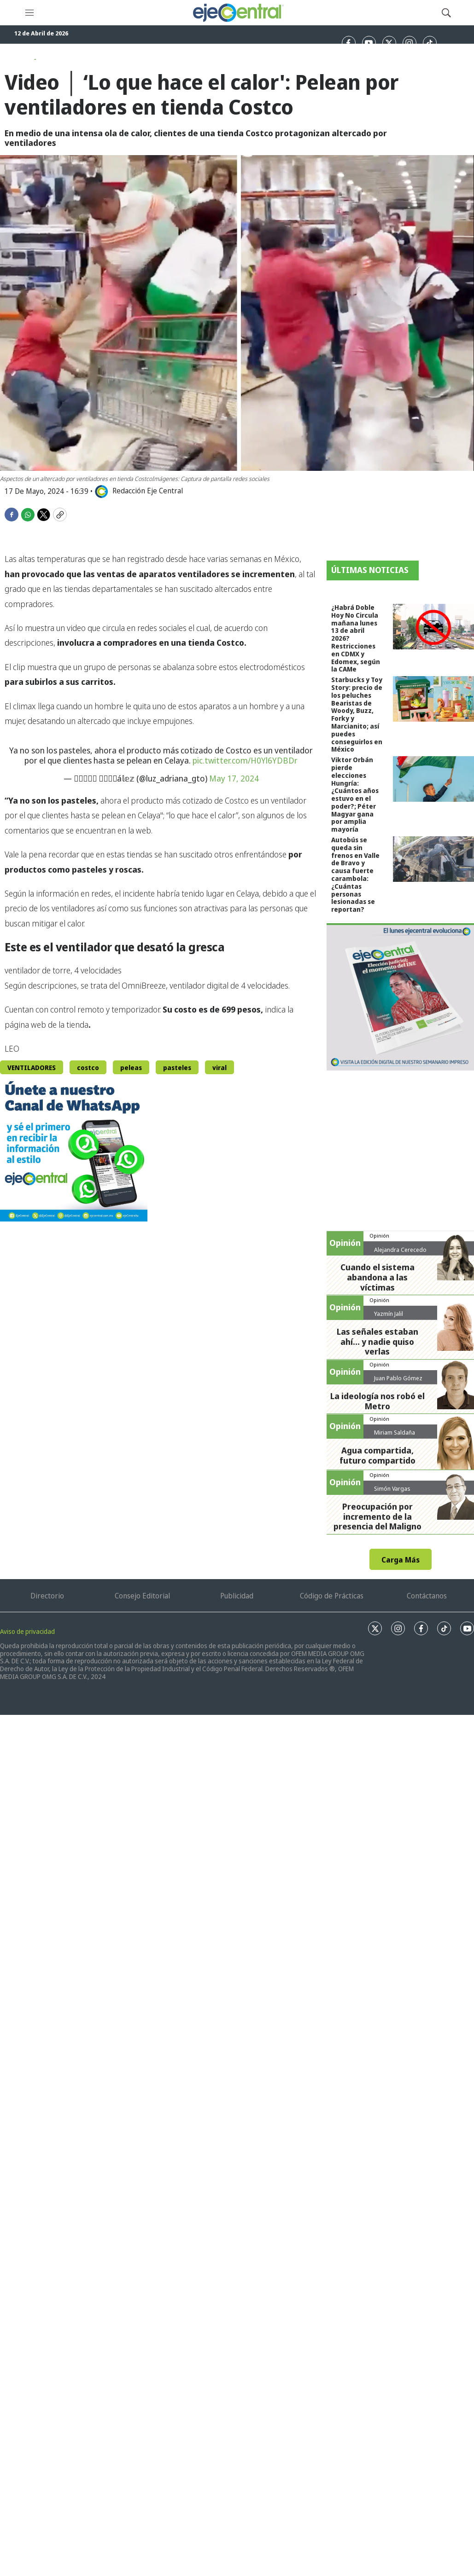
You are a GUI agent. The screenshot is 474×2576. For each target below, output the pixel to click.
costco (88, 1067)
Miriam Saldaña (394, 1432)
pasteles (177, 1067)
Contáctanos (427, 1596)
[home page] (238, 12)
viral (219, 1067)
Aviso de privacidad (27, 1631)
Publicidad (236, 1596)
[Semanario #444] (400, 997)
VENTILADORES (31, 1067)
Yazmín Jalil (388, 1313)
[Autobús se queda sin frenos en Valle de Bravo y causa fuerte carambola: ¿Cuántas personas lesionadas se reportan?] (433, 859)
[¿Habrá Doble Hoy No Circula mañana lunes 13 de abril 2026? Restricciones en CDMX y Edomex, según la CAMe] (433, 626)
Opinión (379, 1235)
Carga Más (400, 1560)
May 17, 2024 (234, 778)
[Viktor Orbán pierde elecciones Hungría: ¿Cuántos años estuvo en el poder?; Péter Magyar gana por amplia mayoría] (433, 779)
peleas (131, 1067)
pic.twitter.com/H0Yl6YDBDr (245, 760)
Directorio (47, 1596)
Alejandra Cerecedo (400, 1249)
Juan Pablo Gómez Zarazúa (398, 1381)
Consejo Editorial (142, 1596)
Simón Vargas (392, 1488)
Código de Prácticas (331, 1596)
